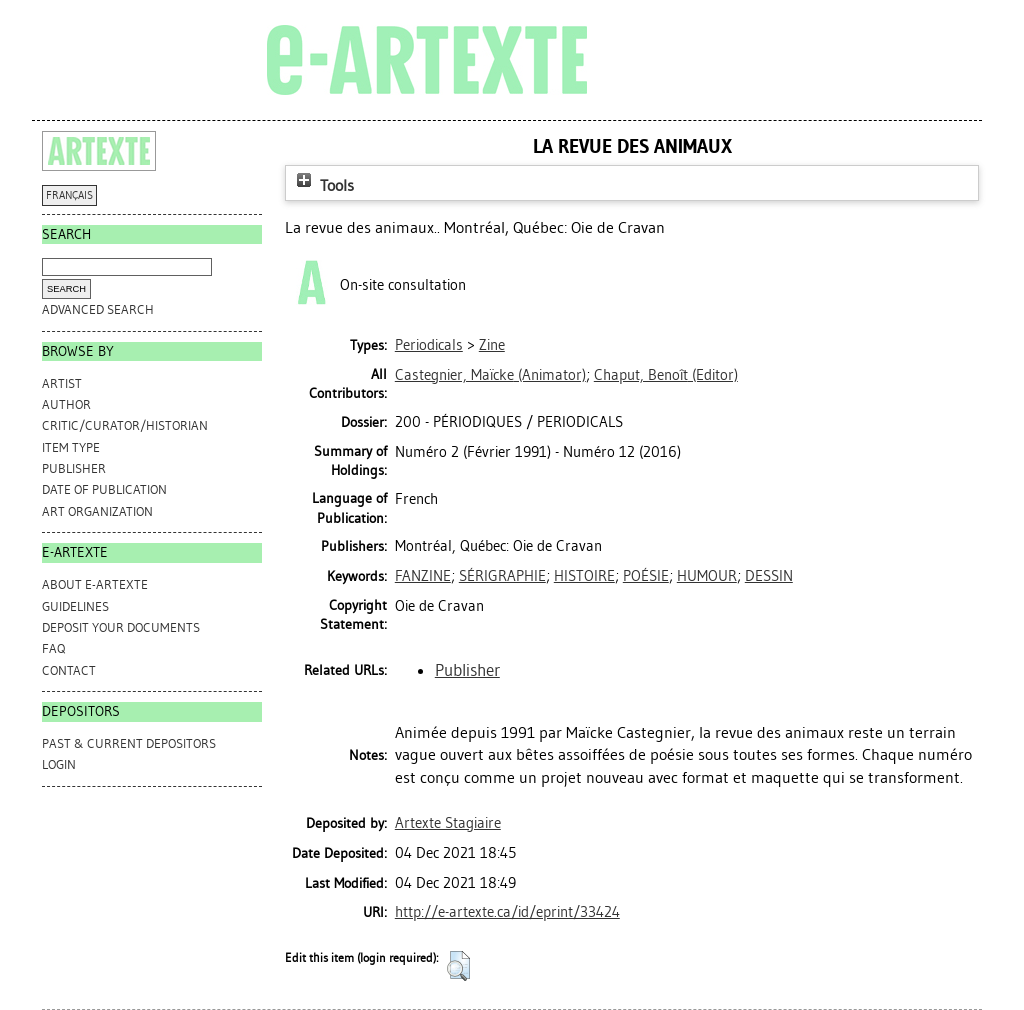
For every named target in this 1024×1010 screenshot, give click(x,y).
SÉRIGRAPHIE (502, 576)
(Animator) (490, 375)
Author (66, 404)
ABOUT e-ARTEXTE (95, 584)
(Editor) (666, 375)
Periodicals (429, 345)
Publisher (74, 468)
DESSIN (769, 576)
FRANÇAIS (69, 195)
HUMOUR (707, 576)
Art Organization (97, 511)
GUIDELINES (75, 606)
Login (59, 764)
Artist (62, 383)
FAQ (53, 648)
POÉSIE (646, 576)
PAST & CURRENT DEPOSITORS (129, 743)
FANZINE (423, 576)
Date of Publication (104, 489)
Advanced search (98, 309)
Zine (492, 345)
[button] (458, 966)
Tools (323, 185)
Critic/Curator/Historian (125, 425)
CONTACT (69, 670)
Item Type (71, 447)
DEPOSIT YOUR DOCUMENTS (121, 627)
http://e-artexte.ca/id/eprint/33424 (507, 912)
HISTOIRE (584, 576)
